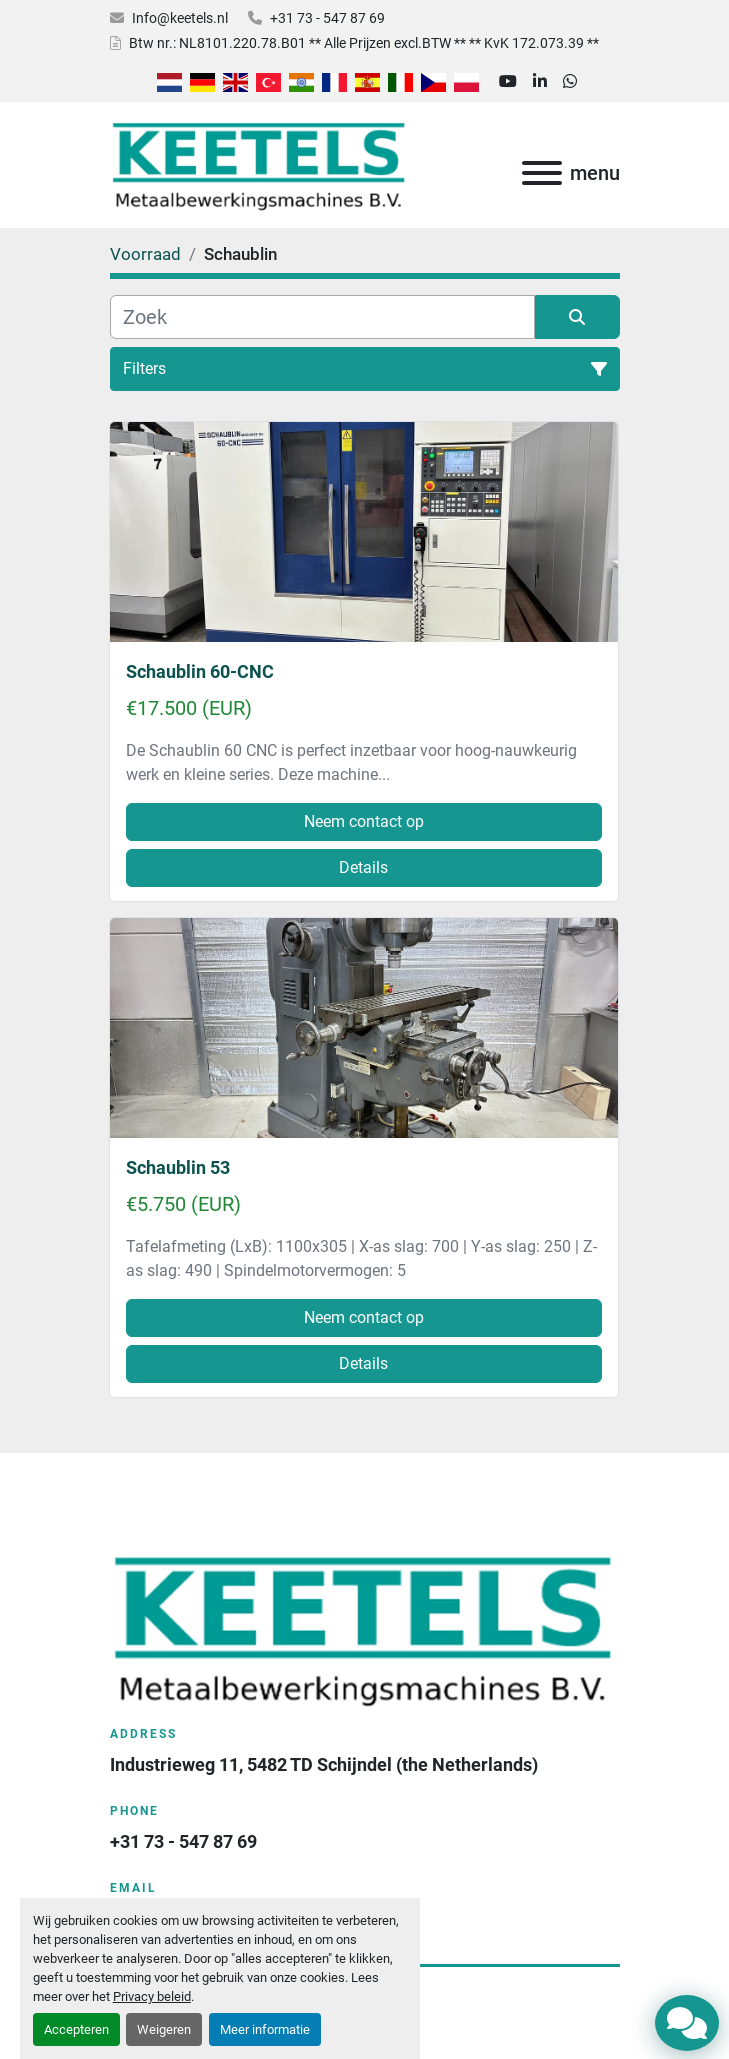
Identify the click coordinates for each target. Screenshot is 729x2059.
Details (363, 867)
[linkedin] (540, 82)
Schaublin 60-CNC (200, 671)
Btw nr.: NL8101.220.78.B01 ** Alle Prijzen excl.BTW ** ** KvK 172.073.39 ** (364, 43)
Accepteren (76, 2029)
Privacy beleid (152, 1996)
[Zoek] (322, 317)
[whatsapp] (570, 82)
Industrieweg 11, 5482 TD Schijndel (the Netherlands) (324, 1764)
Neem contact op (364, 821)
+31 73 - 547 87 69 (327, 18)
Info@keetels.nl (180, 18)
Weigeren (164, 2029)
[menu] (542, 173)
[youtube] (508, 82)
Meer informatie (265, 2029)
